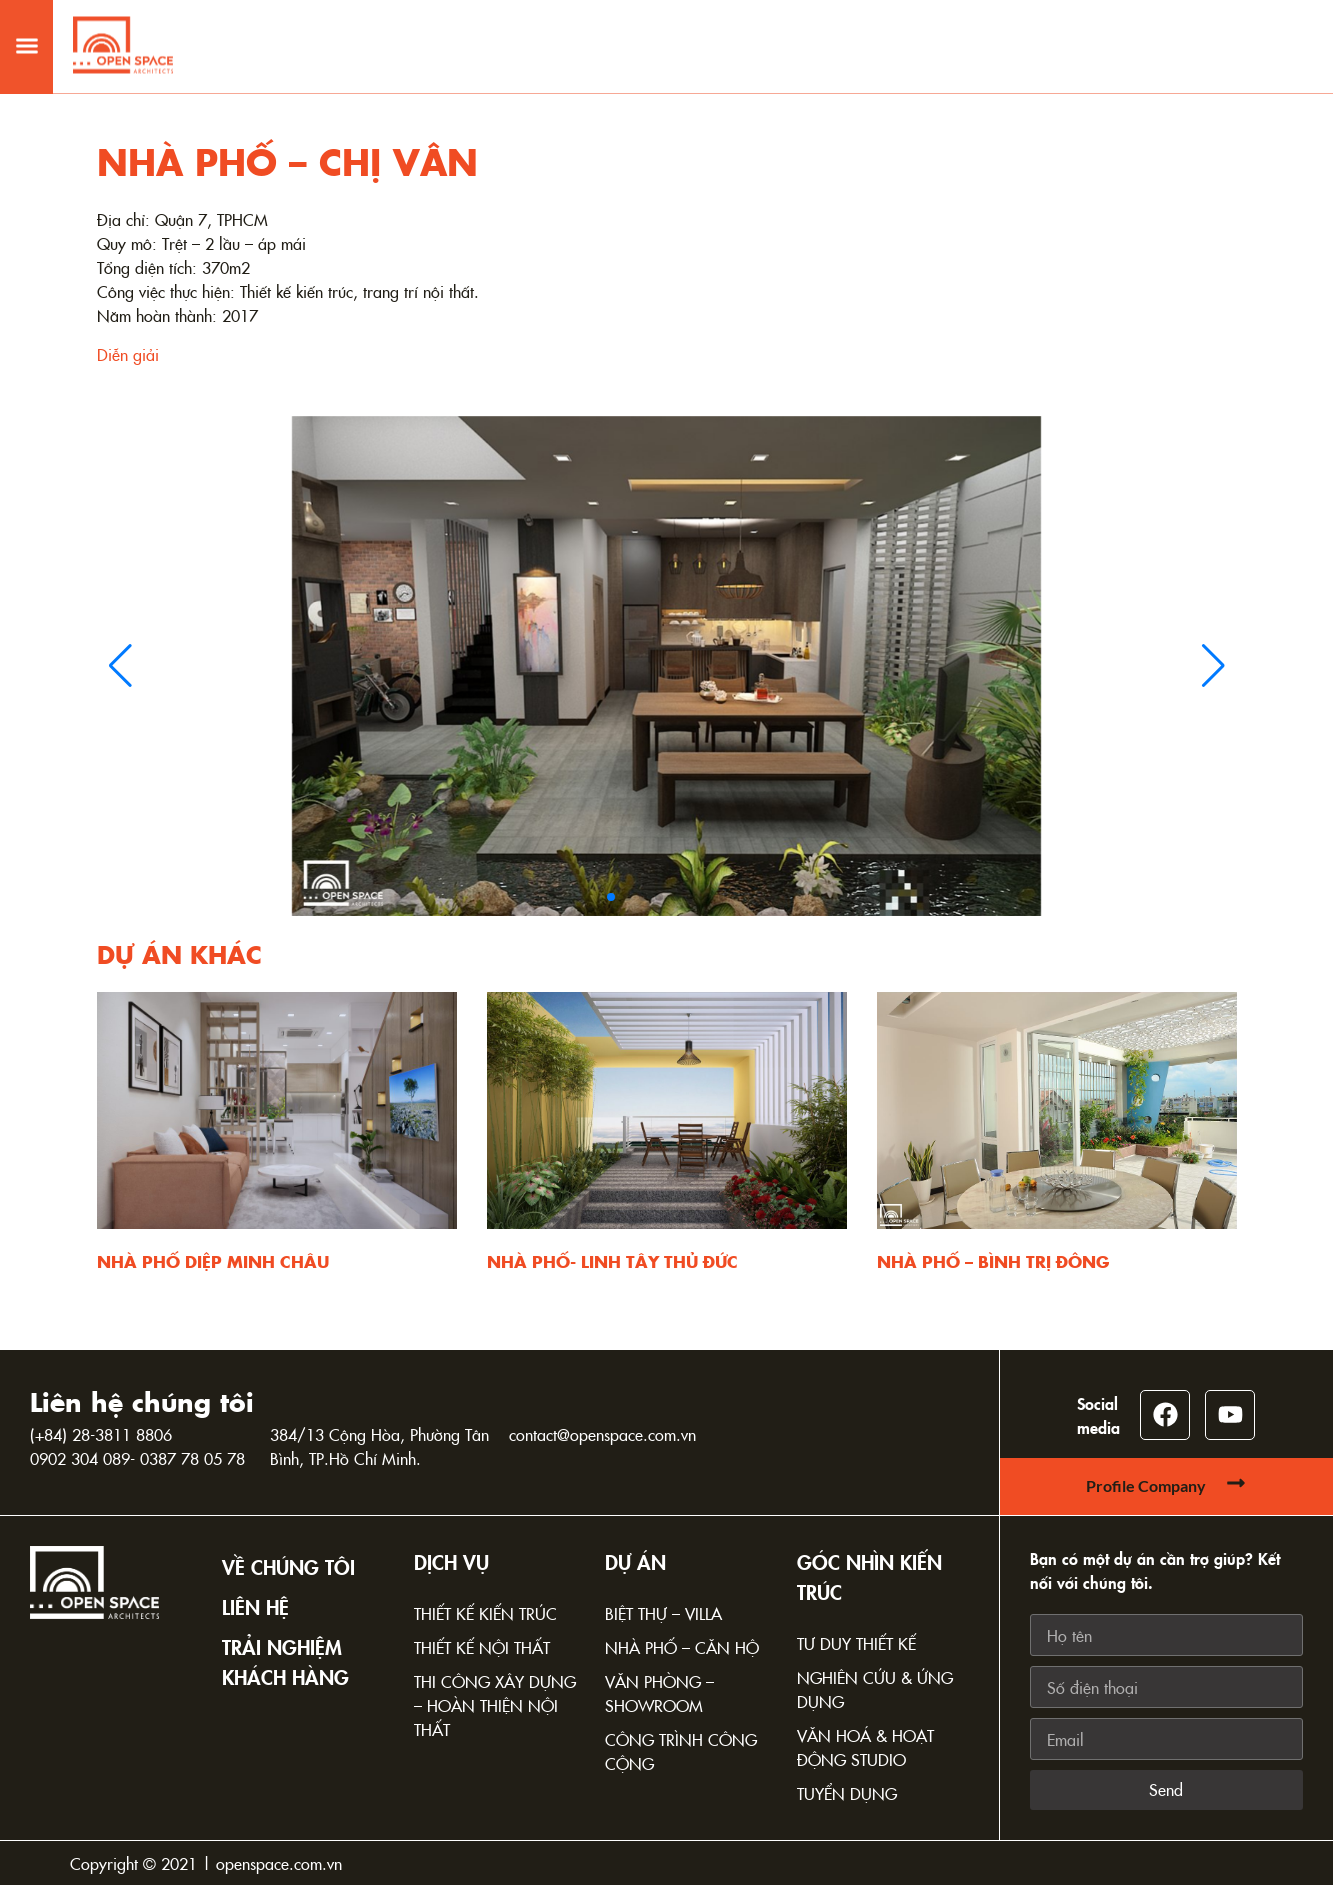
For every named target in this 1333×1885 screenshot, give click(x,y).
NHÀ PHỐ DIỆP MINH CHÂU (213, 1261)
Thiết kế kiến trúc (485, 1613)
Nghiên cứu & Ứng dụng (875, 1689)
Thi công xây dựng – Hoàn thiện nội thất (495, 1705)
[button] (27, 28)
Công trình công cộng (681, 1751)
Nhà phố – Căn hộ (682, 1647)
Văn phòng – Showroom (659, 1693)
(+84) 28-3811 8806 (101, 1434)
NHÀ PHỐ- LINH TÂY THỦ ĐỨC (612, 1261)
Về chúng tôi (288, 1566)
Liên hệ (255, 1606)
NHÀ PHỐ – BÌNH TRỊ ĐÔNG (993, 1261)
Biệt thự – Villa (663, 1613)
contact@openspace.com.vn (602, 1434)
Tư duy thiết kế (856, 1643)
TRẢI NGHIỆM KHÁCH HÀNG (285, 1661)
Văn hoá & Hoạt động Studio (865, 1747)
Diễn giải (128, 354)
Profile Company (1146, 1485)
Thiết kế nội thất (482, 1647)
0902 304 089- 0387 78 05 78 (137, 1458)
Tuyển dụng (847, 1793)
